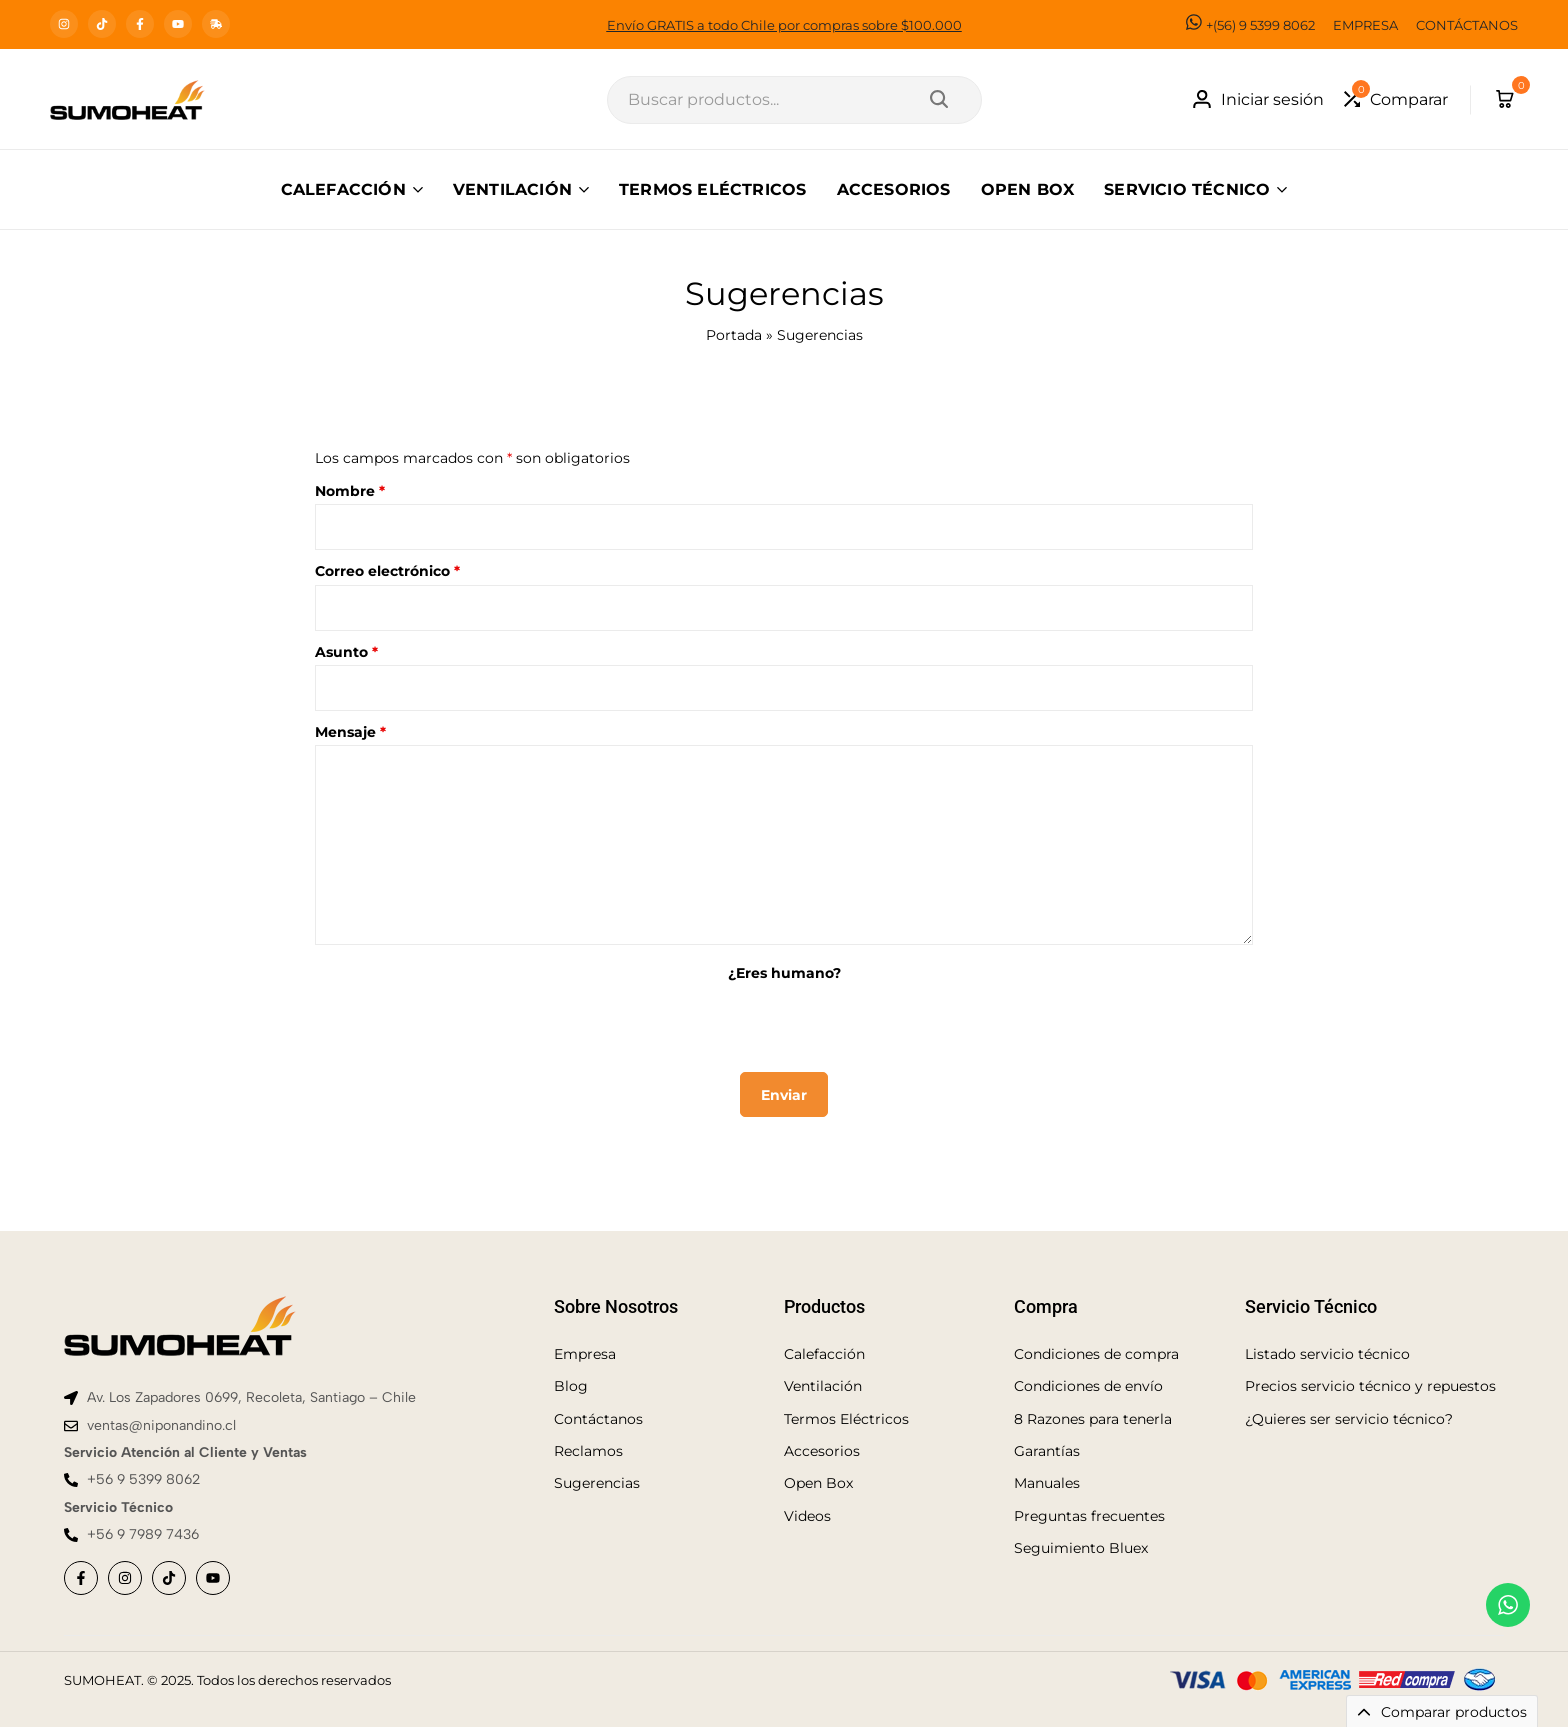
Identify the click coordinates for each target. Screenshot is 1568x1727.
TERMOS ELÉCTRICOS (712, 189)
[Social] (81, 1578)
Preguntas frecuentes (1089, 1516)
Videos (807, 1516)
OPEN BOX (1028, 189)
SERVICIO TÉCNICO (1187, 189)
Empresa (585, 1354)
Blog (571, 1386)
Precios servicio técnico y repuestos (1370, 1386)
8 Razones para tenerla (1093, 1419)
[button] (1396, 99)
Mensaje (350, 732)
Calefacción (824, 1354)
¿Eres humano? (784, 973)
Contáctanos (598, 1419)
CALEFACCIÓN (343, 189)
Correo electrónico (387, 571)
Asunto (346, 652)
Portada (734, 335)
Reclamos (588, 1451)
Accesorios (822, 1451)
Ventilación (823, 1386)
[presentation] (784, 1023)
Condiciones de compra (1096, 1354)
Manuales (1047, 1483)
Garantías (1047, 1451)
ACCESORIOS (894, 189)
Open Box (818, 1483)
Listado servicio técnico (1327, 1354)
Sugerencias (597, 1483)
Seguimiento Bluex (1081, 1548)
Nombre (350, 491)
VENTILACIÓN (512, 189)
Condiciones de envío (1088, 1386)
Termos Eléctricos (846, 1419)
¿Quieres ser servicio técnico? (1349, 1419)
